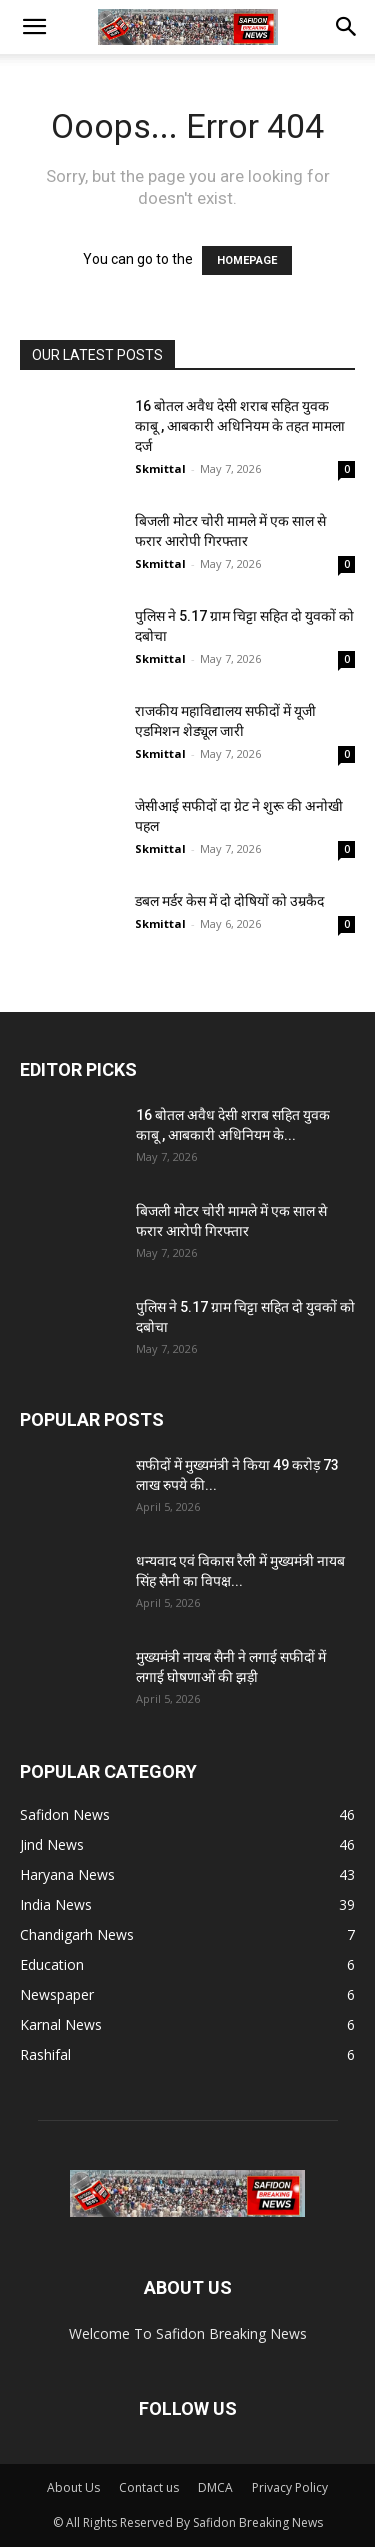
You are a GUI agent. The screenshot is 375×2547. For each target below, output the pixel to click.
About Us (73, 2487)
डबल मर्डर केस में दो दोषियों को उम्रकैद (229, 901)
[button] (34, 27)
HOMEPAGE (247, 260)
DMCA (215, 2487)
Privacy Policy (290, 2487)
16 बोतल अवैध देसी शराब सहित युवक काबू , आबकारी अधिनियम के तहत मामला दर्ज (240, 426)
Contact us (149, 2487)
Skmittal (160, 468)
